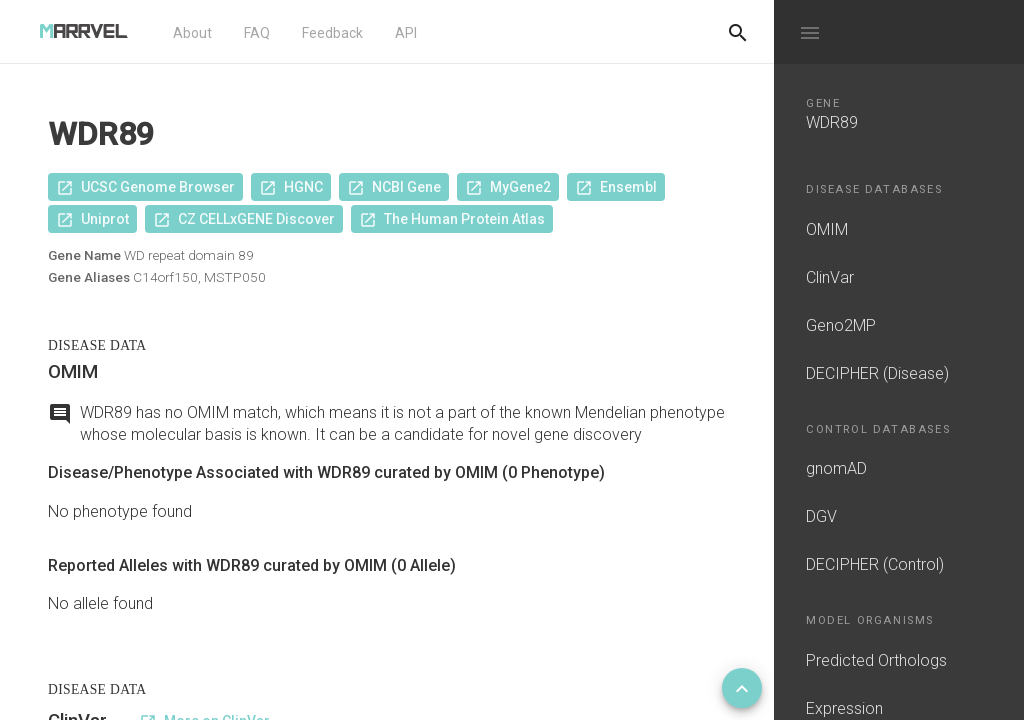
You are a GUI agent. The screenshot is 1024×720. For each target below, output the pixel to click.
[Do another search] (738, 32)
